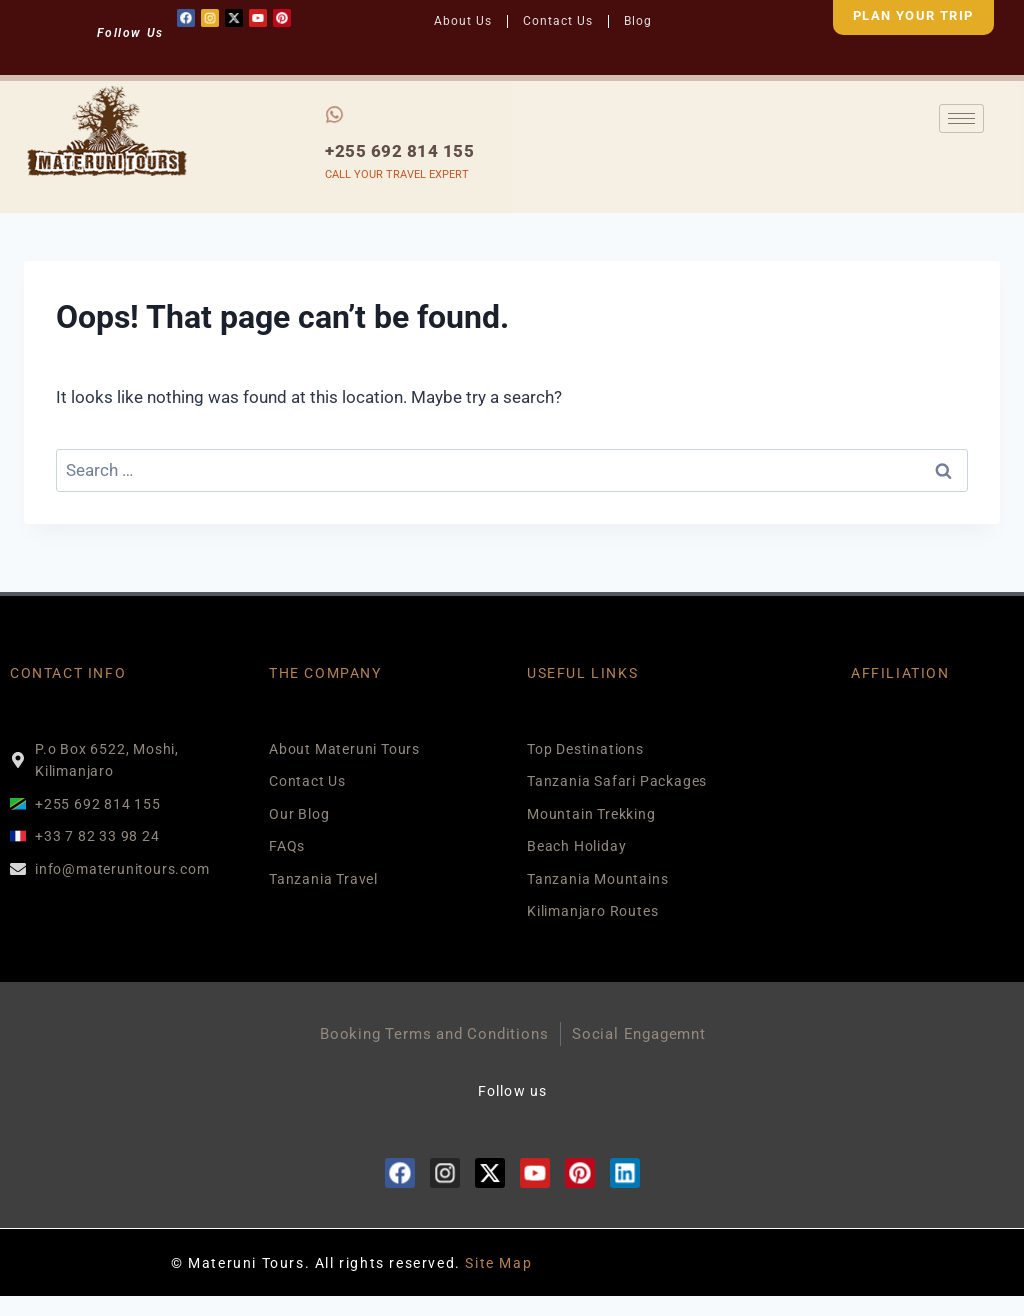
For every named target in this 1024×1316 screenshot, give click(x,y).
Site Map (498, 1263)
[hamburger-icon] (961, 118)
